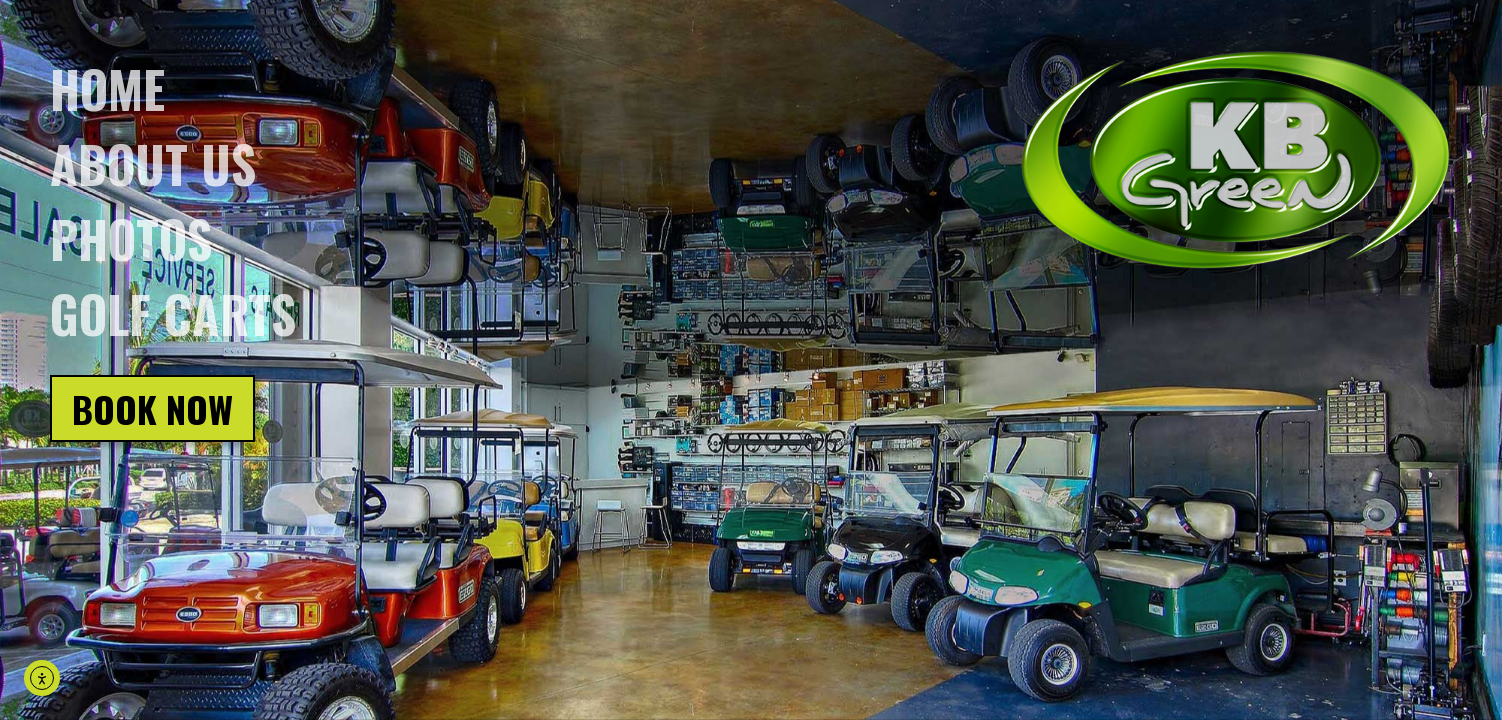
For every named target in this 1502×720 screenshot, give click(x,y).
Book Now (152, 408)
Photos (131, 238)
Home (107, 88)
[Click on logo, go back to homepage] (1236, 161)
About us (153, 163)
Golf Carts (173, 313)
